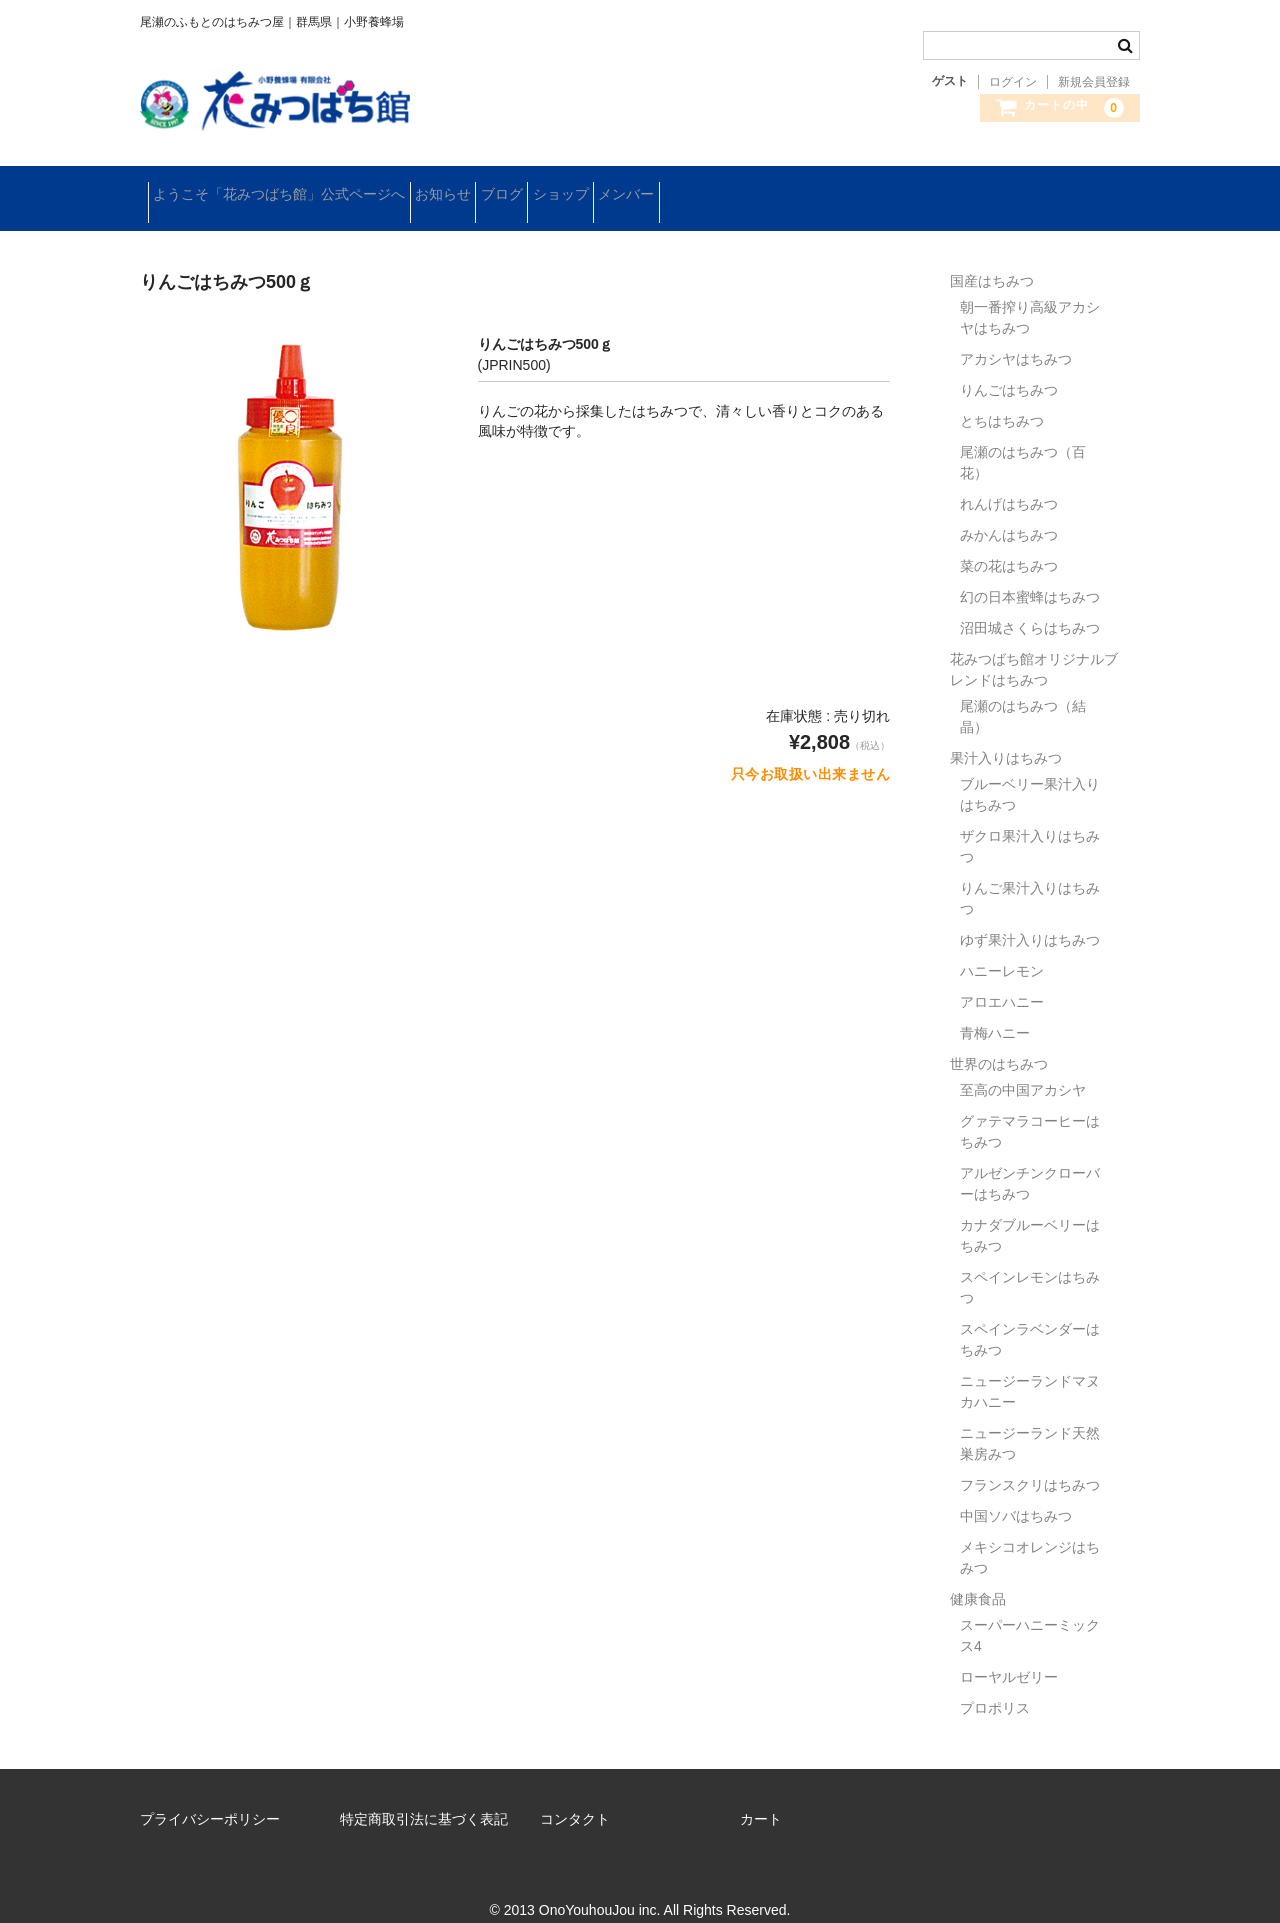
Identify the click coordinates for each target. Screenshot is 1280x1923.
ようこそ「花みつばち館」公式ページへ (287, 187)
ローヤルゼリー (1009, 1654)
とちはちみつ (1002, 398)
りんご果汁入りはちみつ (1030, 875)
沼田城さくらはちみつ (1030, 605)
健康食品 (978, 1576)
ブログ (572, 187)
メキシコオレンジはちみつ (1030, 1534)
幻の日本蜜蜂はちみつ (1030, 574)
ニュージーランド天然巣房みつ (1030, 1420)
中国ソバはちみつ (1016, 1493)
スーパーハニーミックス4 (1030, 1612)
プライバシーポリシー (210, 1796)
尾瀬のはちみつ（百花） (1023, 439)
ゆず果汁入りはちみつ (1030, 917)
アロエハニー (1002, 979)
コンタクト (575, 1796)
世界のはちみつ (999, 1041)
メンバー (759, 187)
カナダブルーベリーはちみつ (1030, 1212)
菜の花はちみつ (1009, 543)
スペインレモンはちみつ (1030, 1264)
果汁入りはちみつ (1006, 735)
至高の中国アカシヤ (1023, 1067)
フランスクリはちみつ (1030, 1462)
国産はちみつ (992, 258)
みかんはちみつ (1009, 512)
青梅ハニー (995, 1010)
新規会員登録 (1094, 82)
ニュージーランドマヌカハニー (1030, 1368)
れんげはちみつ (1009, 481)
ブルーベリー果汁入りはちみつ (1030, 771)
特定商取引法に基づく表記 (424, 1796)
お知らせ (482, 187)
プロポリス (995, 1685)
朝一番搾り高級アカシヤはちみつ (1030, 294)
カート (761, 1796)
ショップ (662, 187)
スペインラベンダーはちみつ (1030, 1316)
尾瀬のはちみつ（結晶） (1023, 693)
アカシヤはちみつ (1016, 336)
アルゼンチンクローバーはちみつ (1030, 1160)
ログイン (1013, 82)
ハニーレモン (1002, 948)
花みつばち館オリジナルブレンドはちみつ (1034, 646)
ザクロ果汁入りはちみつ (1030, 823)
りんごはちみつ (1009, 367)
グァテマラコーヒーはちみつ (1030, 1108)
